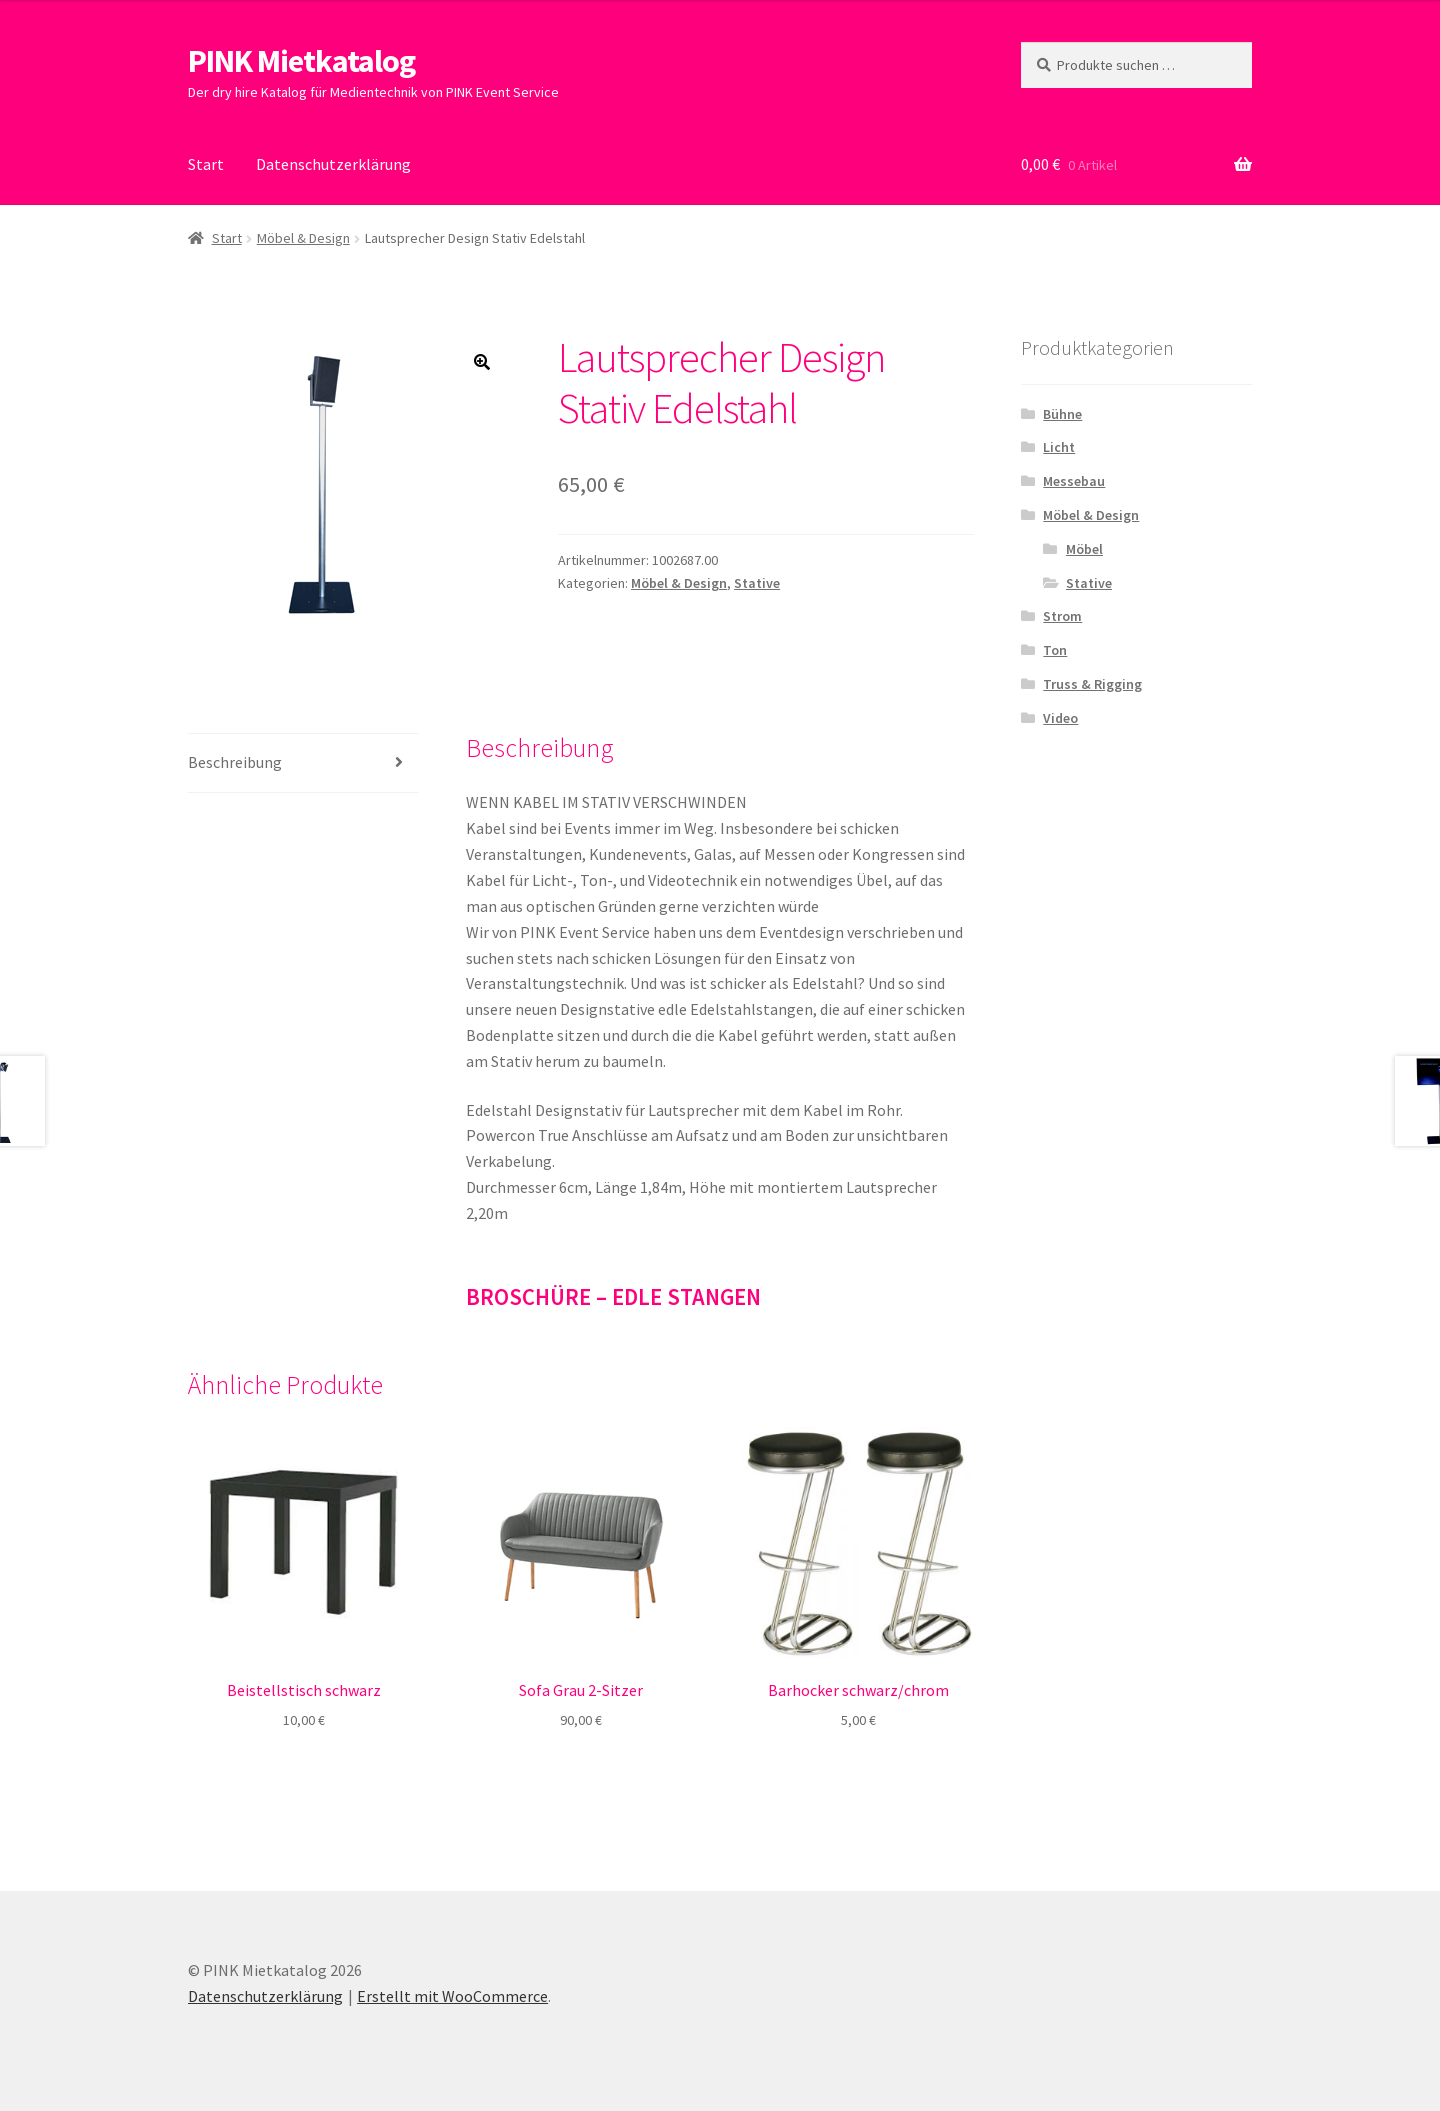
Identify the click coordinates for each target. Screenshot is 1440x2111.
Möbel (1084, 549)
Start (206, 164)
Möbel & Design (303, 238)
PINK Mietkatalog (301, 61)
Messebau (1074, 481)
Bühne (1062, 414)
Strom (1062, 616)
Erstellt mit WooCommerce (452, 1996)
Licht (1059, 447)
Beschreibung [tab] (235, 762)
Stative (757, 583)
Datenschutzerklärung (333, 164)
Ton (1055, 650)
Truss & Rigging (1092, 684)
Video (1060, 718)
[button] (482, 362)
